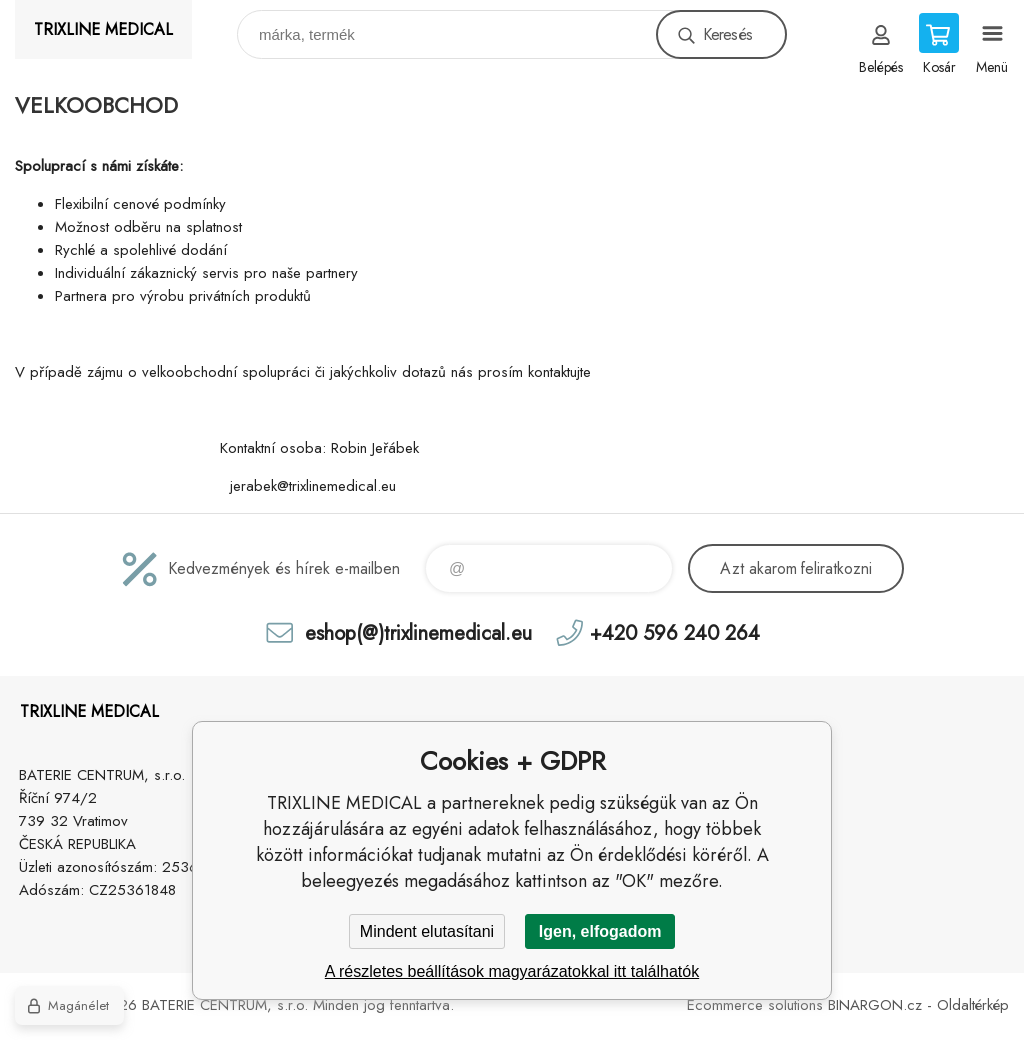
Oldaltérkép (973, 1005)
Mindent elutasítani (427, 931)
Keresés (727, 34)
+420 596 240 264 (675, 632)
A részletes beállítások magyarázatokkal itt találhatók (512, 971)
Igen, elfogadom (600, 931)
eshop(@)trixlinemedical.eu (418, 632)
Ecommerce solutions (755, 1005)
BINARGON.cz (875, 1005)
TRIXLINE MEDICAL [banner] (103, 29)
